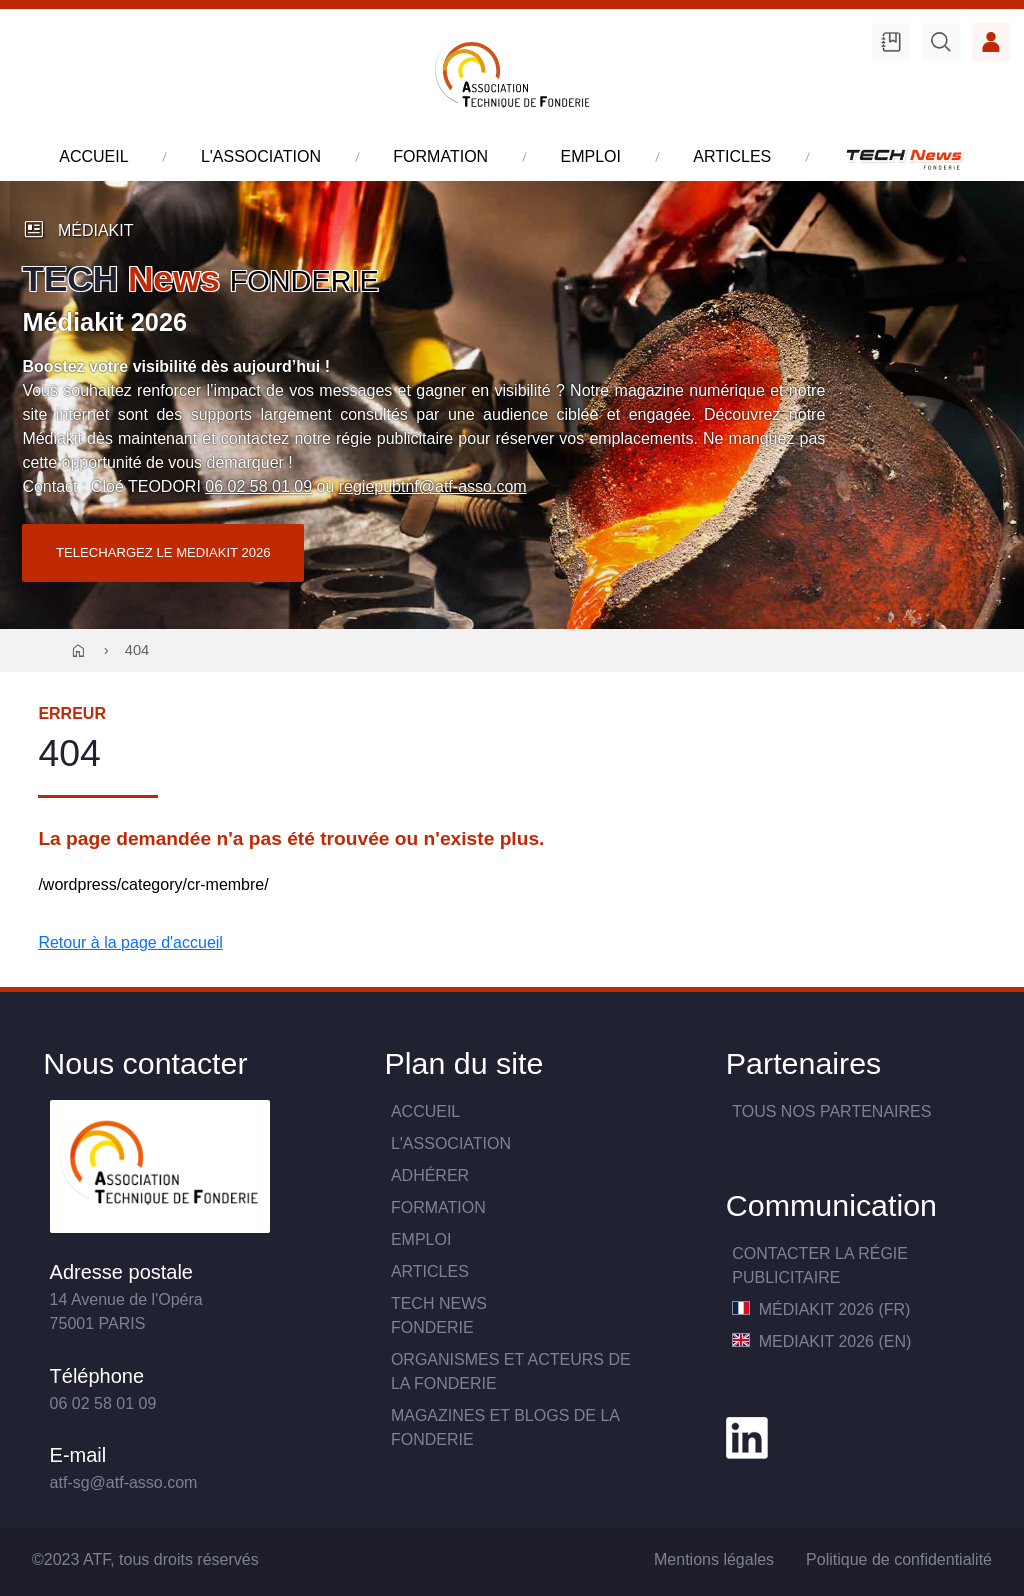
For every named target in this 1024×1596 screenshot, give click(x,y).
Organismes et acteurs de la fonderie (511, 1371)
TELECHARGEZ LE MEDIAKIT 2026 (163, 552)
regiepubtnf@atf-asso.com (433, 486)
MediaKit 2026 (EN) (821, 1341)
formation (440, 156)
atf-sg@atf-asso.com (124, 1482)
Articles (430, 1271)
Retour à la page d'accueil (130, 942)
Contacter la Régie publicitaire (820, 1265)
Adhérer (430, 1175)
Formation (438, 1207)
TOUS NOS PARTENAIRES (831, 1111)
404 (137, 650)
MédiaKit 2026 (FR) (821, 1309)
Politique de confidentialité (899, 1559)
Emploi (421, 1239)
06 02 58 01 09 (258, 486)
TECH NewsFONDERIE (439, 1315)
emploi (590, 156)
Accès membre (991, 42)
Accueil (425, 1111)
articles (732, 156)
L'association (451, 1143)
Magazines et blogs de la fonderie (505, 1427)
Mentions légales (714, 1559)
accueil (93, 156)
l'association (261, 156)
